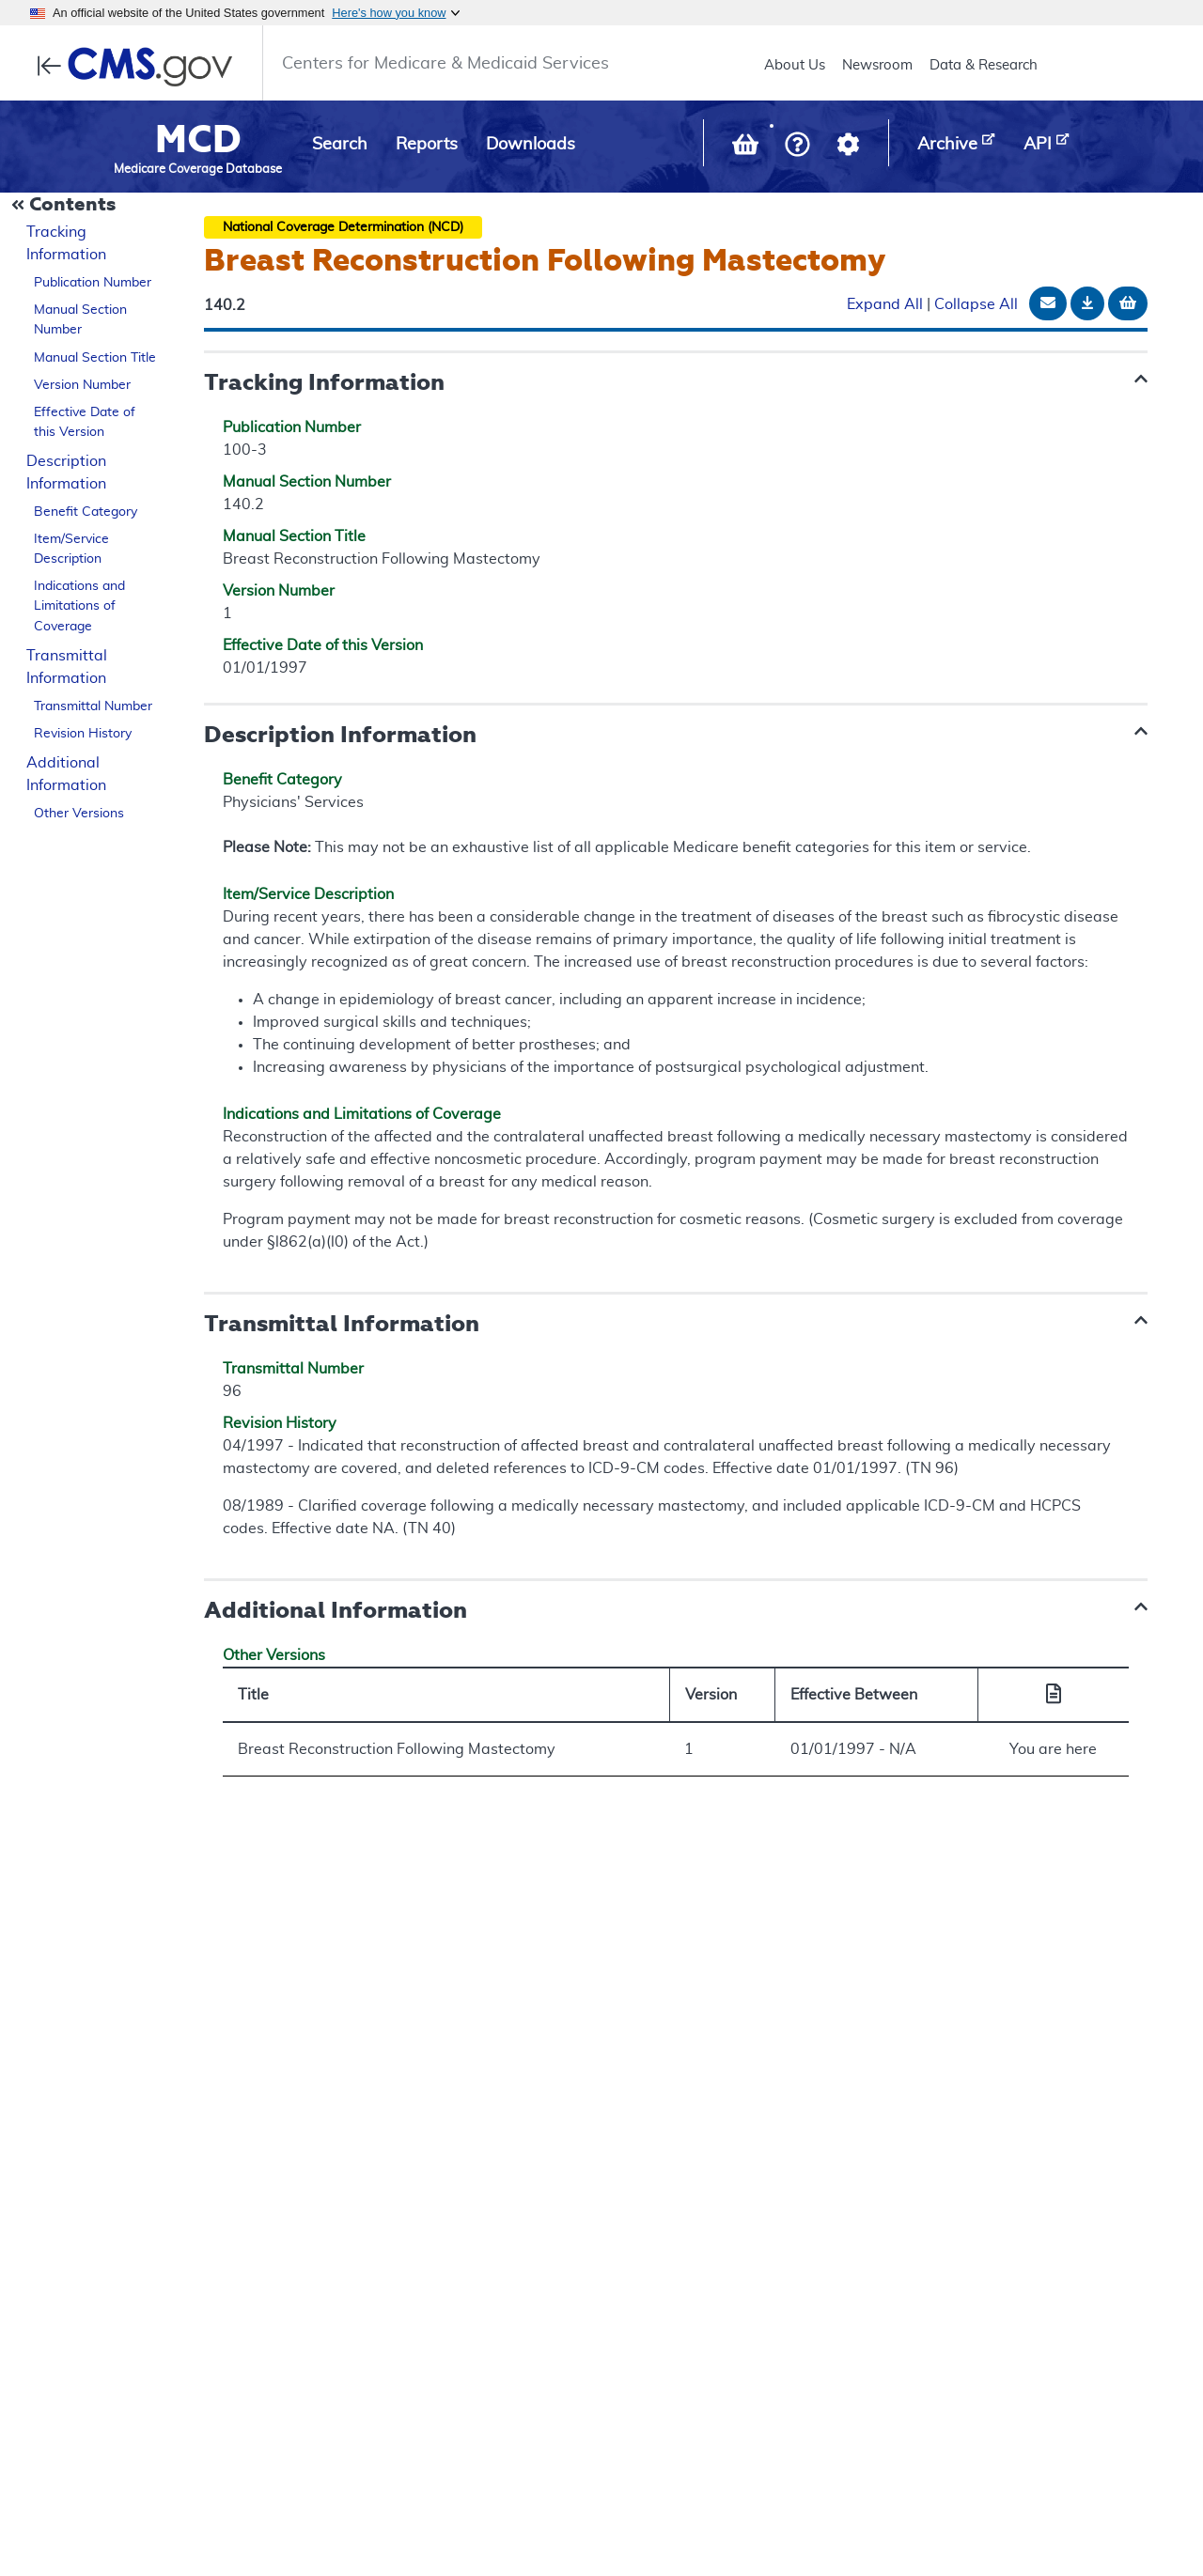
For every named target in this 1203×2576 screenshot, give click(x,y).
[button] (797, 146)
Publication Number (92, 282)
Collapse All (976, 304)
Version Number (82, 385)
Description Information (66, 472)
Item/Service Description (71, 549)
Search (339, 144)
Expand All (885, 304)
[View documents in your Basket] (747, 148)
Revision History (83, 733)
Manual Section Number (80, 319)
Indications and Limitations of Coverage (79, 606)
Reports (427, 144)
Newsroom (877, 65)
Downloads (530, 144)
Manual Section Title (95, 358)
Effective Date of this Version (84, 422)
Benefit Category (85, 512)
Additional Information (66, 774)
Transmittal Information (66, 667)
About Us (794, 65)
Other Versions (79, 813)
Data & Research (984, 65)
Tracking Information (66, 243)
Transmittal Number (93, 706)
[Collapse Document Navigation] (65, 205)
